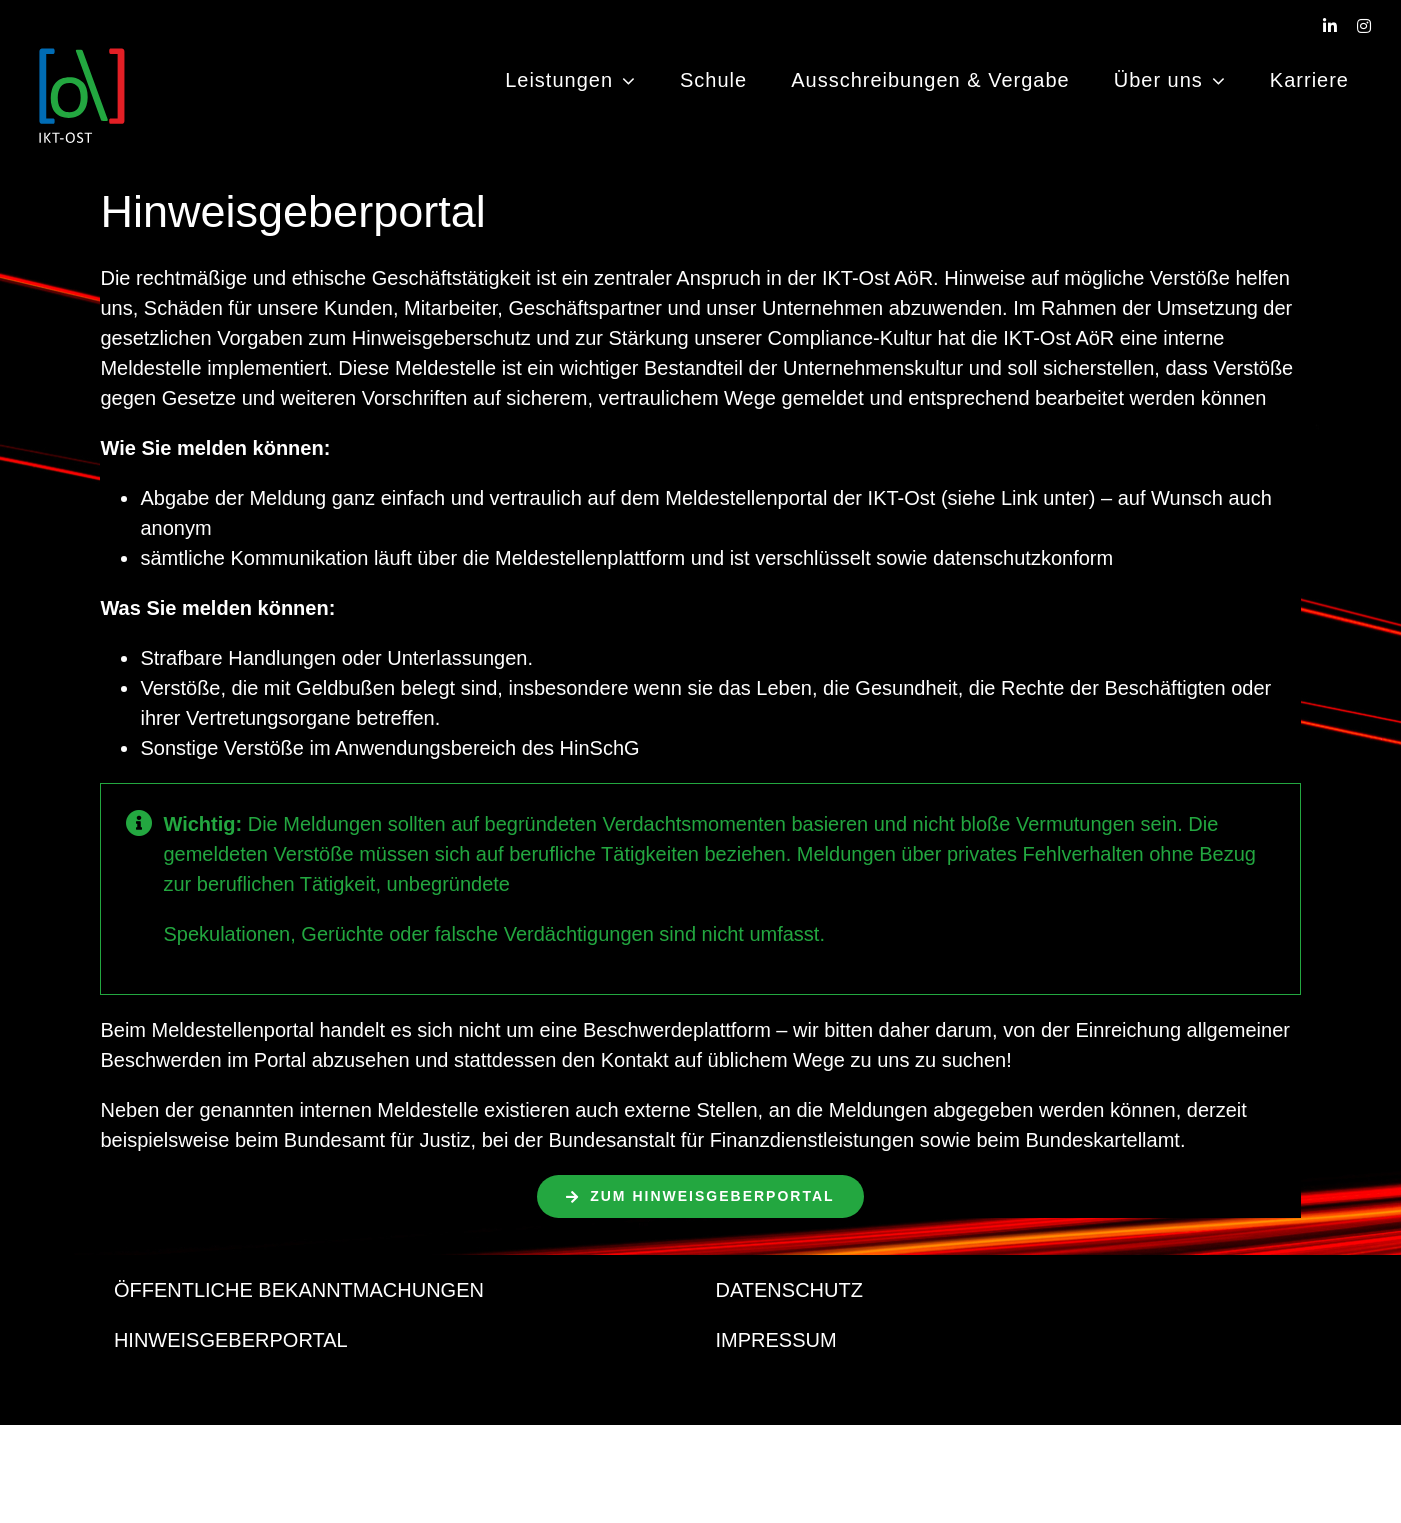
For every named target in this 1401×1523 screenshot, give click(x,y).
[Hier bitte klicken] (700, 1196)
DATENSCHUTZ (789, 1290)
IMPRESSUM (776, 1340)
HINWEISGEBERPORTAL (231, 1340)
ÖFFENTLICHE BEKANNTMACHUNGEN (299, 1290)
